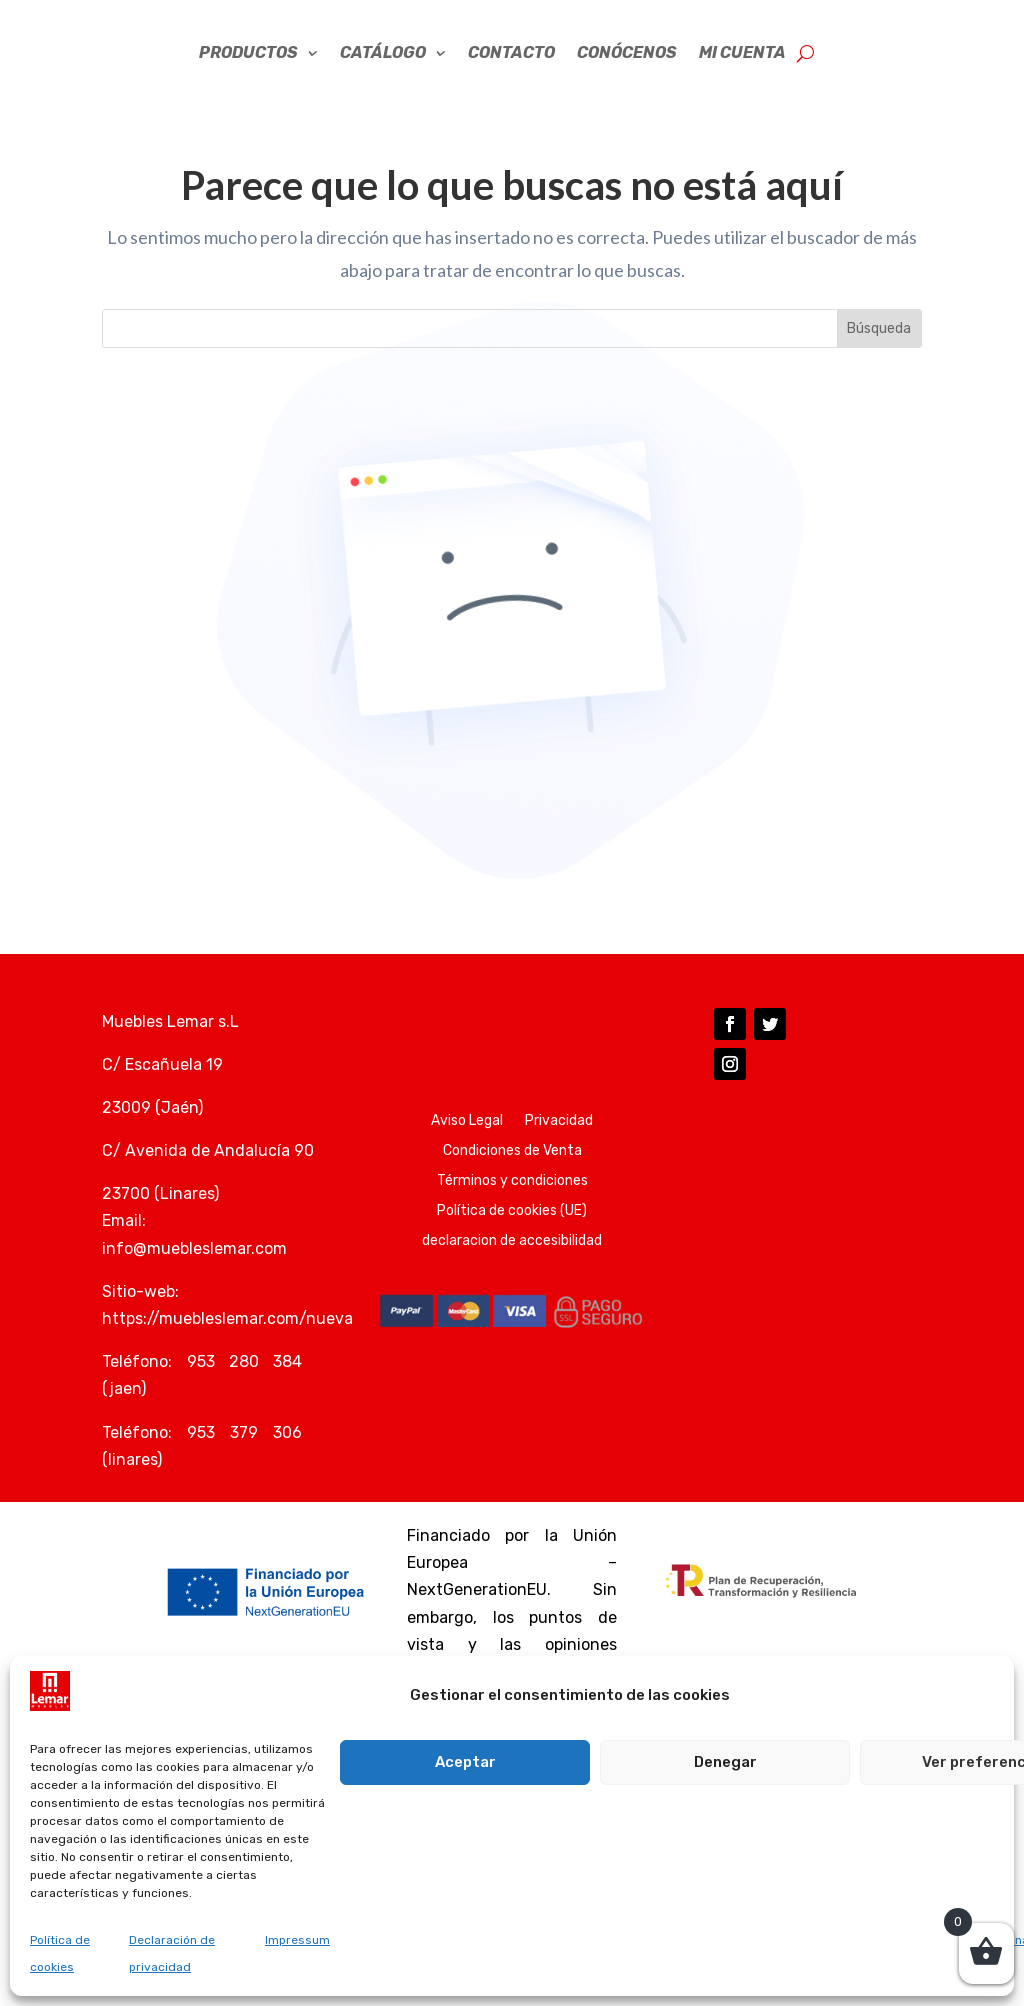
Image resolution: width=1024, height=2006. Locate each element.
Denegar (725, 1762)
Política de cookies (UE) (512, 1252)
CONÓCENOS (627, 93)
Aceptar (465, 1762)
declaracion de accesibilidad (512, 1282)
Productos (248, 93)
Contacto (511, 93)
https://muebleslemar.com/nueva (227, 1359)
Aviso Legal (467, 1162)
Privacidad (559, 1162)
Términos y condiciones (512, 1222)
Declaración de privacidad (172, 1953)
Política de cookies (60, 1953)
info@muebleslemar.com (194, 1289)
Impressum (297, 1940)
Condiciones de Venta (512, 1192)
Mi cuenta (742, 93)
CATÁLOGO (383, 93)
